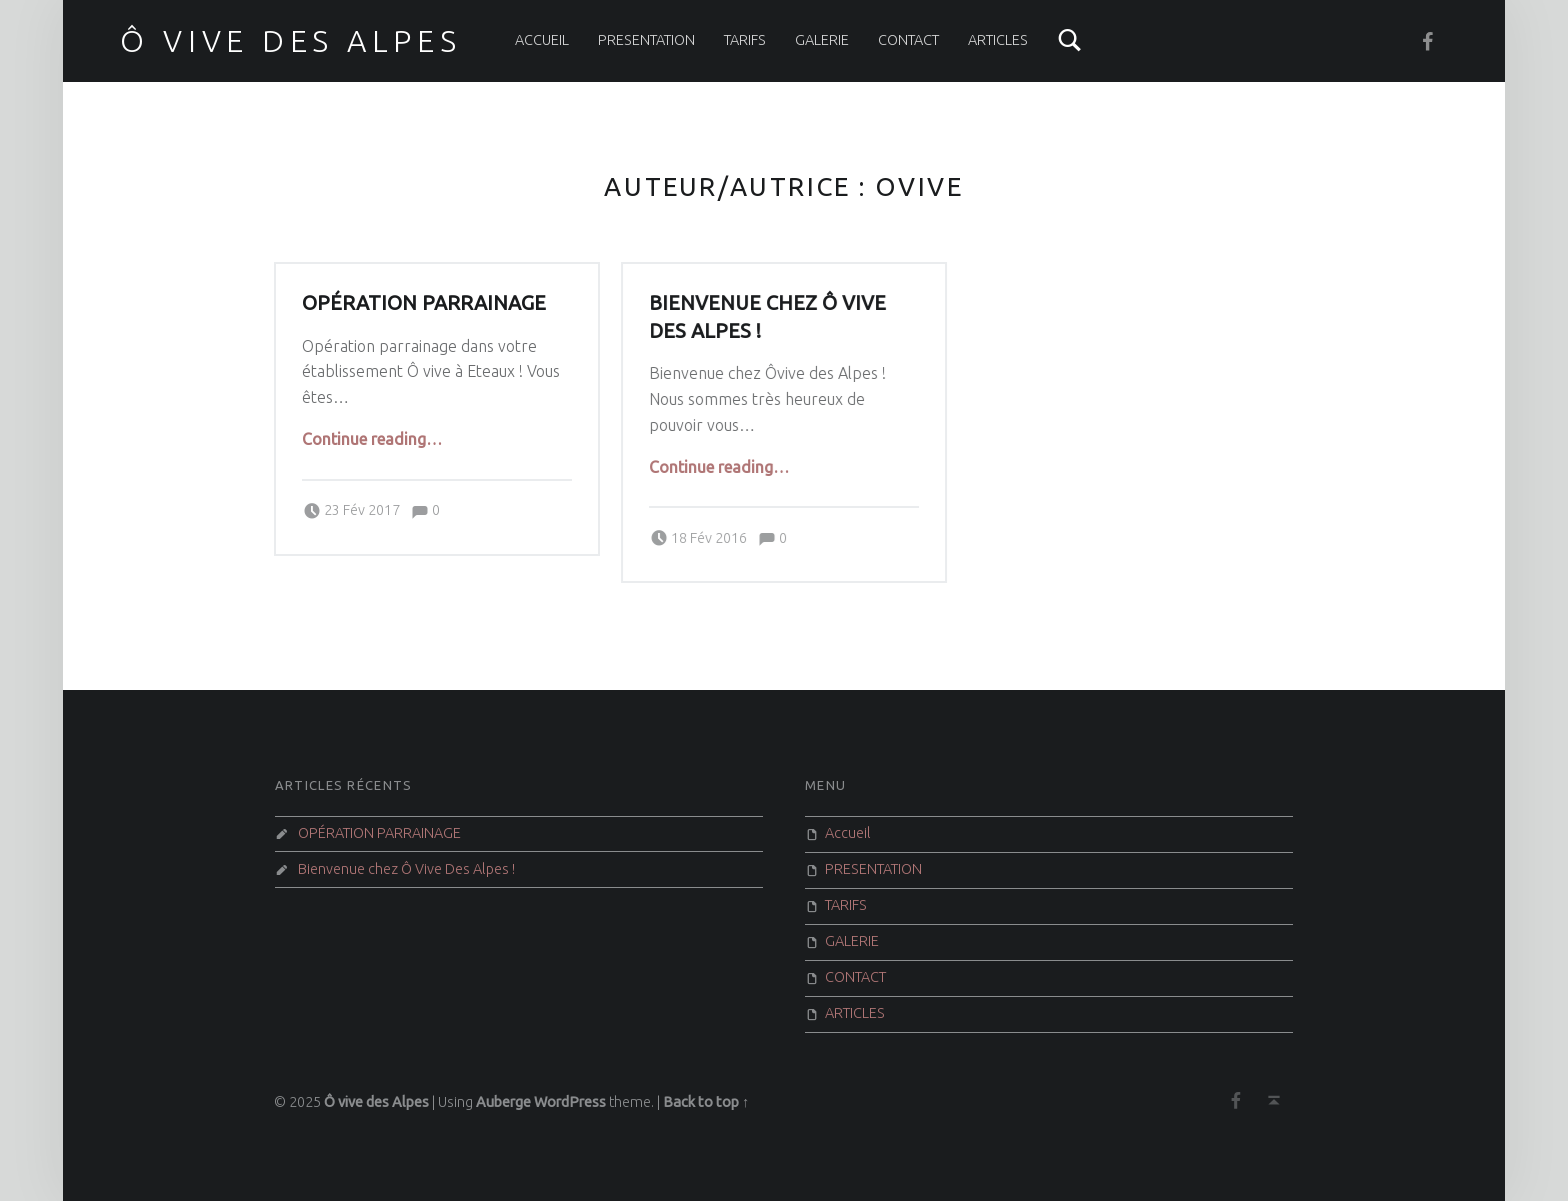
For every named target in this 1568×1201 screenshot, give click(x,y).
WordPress (570, 1102)
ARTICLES (998, 40)
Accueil (542, 40)
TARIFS (745, 40)
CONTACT (908, 40)
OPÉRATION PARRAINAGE (424, 303)
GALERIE (822, 40)
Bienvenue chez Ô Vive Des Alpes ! (406, 869)
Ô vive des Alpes (290, 41)
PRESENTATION (646, 40)
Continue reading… (372, 439)
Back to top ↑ (706, 1102)
